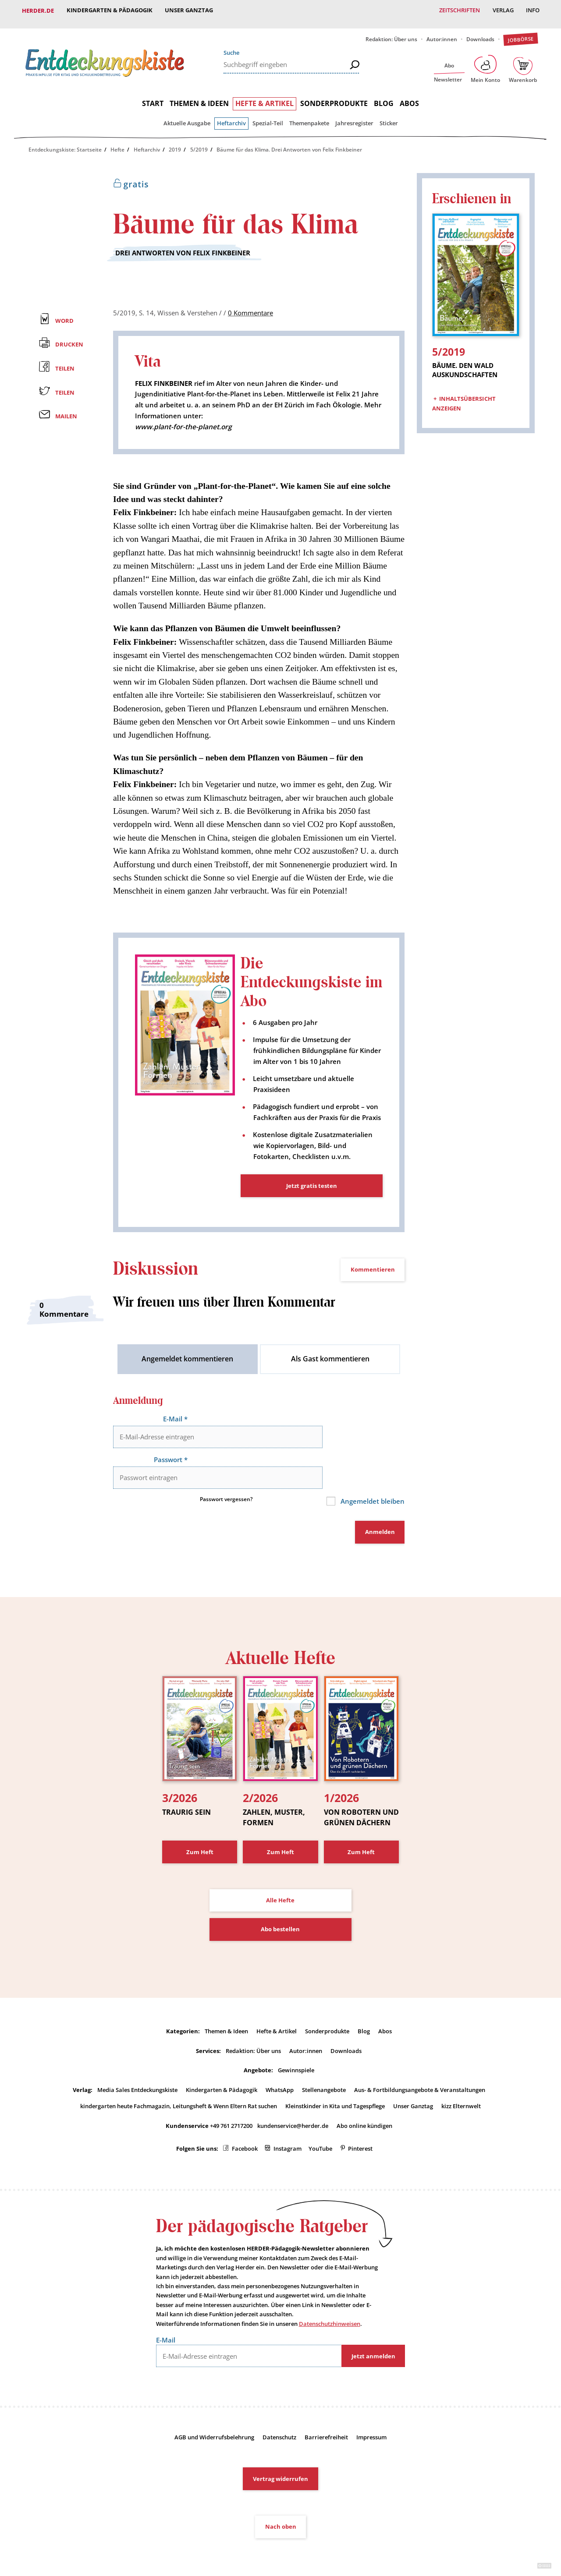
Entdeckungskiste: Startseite (65, 142)
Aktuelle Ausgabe (186, 116)
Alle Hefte (280, 1878)
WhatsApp (280, 2067)
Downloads (480, 32)
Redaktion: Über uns (391, 32)
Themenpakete (309, 116)
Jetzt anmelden (373, 2334)
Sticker (389, 116)
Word (64, 314)
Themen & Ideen (199, 96)
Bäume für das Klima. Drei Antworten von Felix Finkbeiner (289, 142)
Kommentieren (373, 1274)
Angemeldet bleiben (370, 1482)
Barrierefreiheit (326, 2415)
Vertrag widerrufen (280, 2457)
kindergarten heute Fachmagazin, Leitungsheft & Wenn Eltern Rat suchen (178, 2084)
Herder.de (38, 10)
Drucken (69, 338)
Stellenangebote (324, 2067)
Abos (409, 96)
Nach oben (280, 2505)
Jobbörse (520, 32)
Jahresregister (354, 116)
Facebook (245, 2126)
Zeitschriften (457, 10)
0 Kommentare (250, 305)
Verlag (501, 10)
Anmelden (380, 1512)
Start (152, 96)
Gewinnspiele (296, 2048)
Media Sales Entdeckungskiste (137, 2067)
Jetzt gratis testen (311, 1190)
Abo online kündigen (364, 2103)
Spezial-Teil (267, 116)
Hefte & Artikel (264, 96)
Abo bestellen (280, 1907)
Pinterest (360, 2126)
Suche (231, 45)
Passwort (169, 1452)
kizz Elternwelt (461, 2084)
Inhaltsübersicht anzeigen (464, 390)
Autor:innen (441, 32)
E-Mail (175, 1423)
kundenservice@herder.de (292, 2103)
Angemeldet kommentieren (187, 1363)
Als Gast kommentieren (330, 1363)
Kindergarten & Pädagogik (110, 10)
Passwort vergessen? (226, 1480)
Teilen (65, 361)
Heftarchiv (231, 116)
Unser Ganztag (190, 10)
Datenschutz (279, 2415)
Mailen (66, 409)
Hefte (117, 142)
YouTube (320, 2126)
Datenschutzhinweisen (329, 2302)
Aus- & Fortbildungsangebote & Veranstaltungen (419, 2067)
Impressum (371, 2415)
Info (532, 10)
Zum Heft (199, 1830)
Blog (384, 96)
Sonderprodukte (334, 96)
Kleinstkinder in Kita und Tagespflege (335, 2084)
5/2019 (199, 142)
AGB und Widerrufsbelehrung (214, 2415)
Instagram (287, 2126)
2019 (175, 142)
